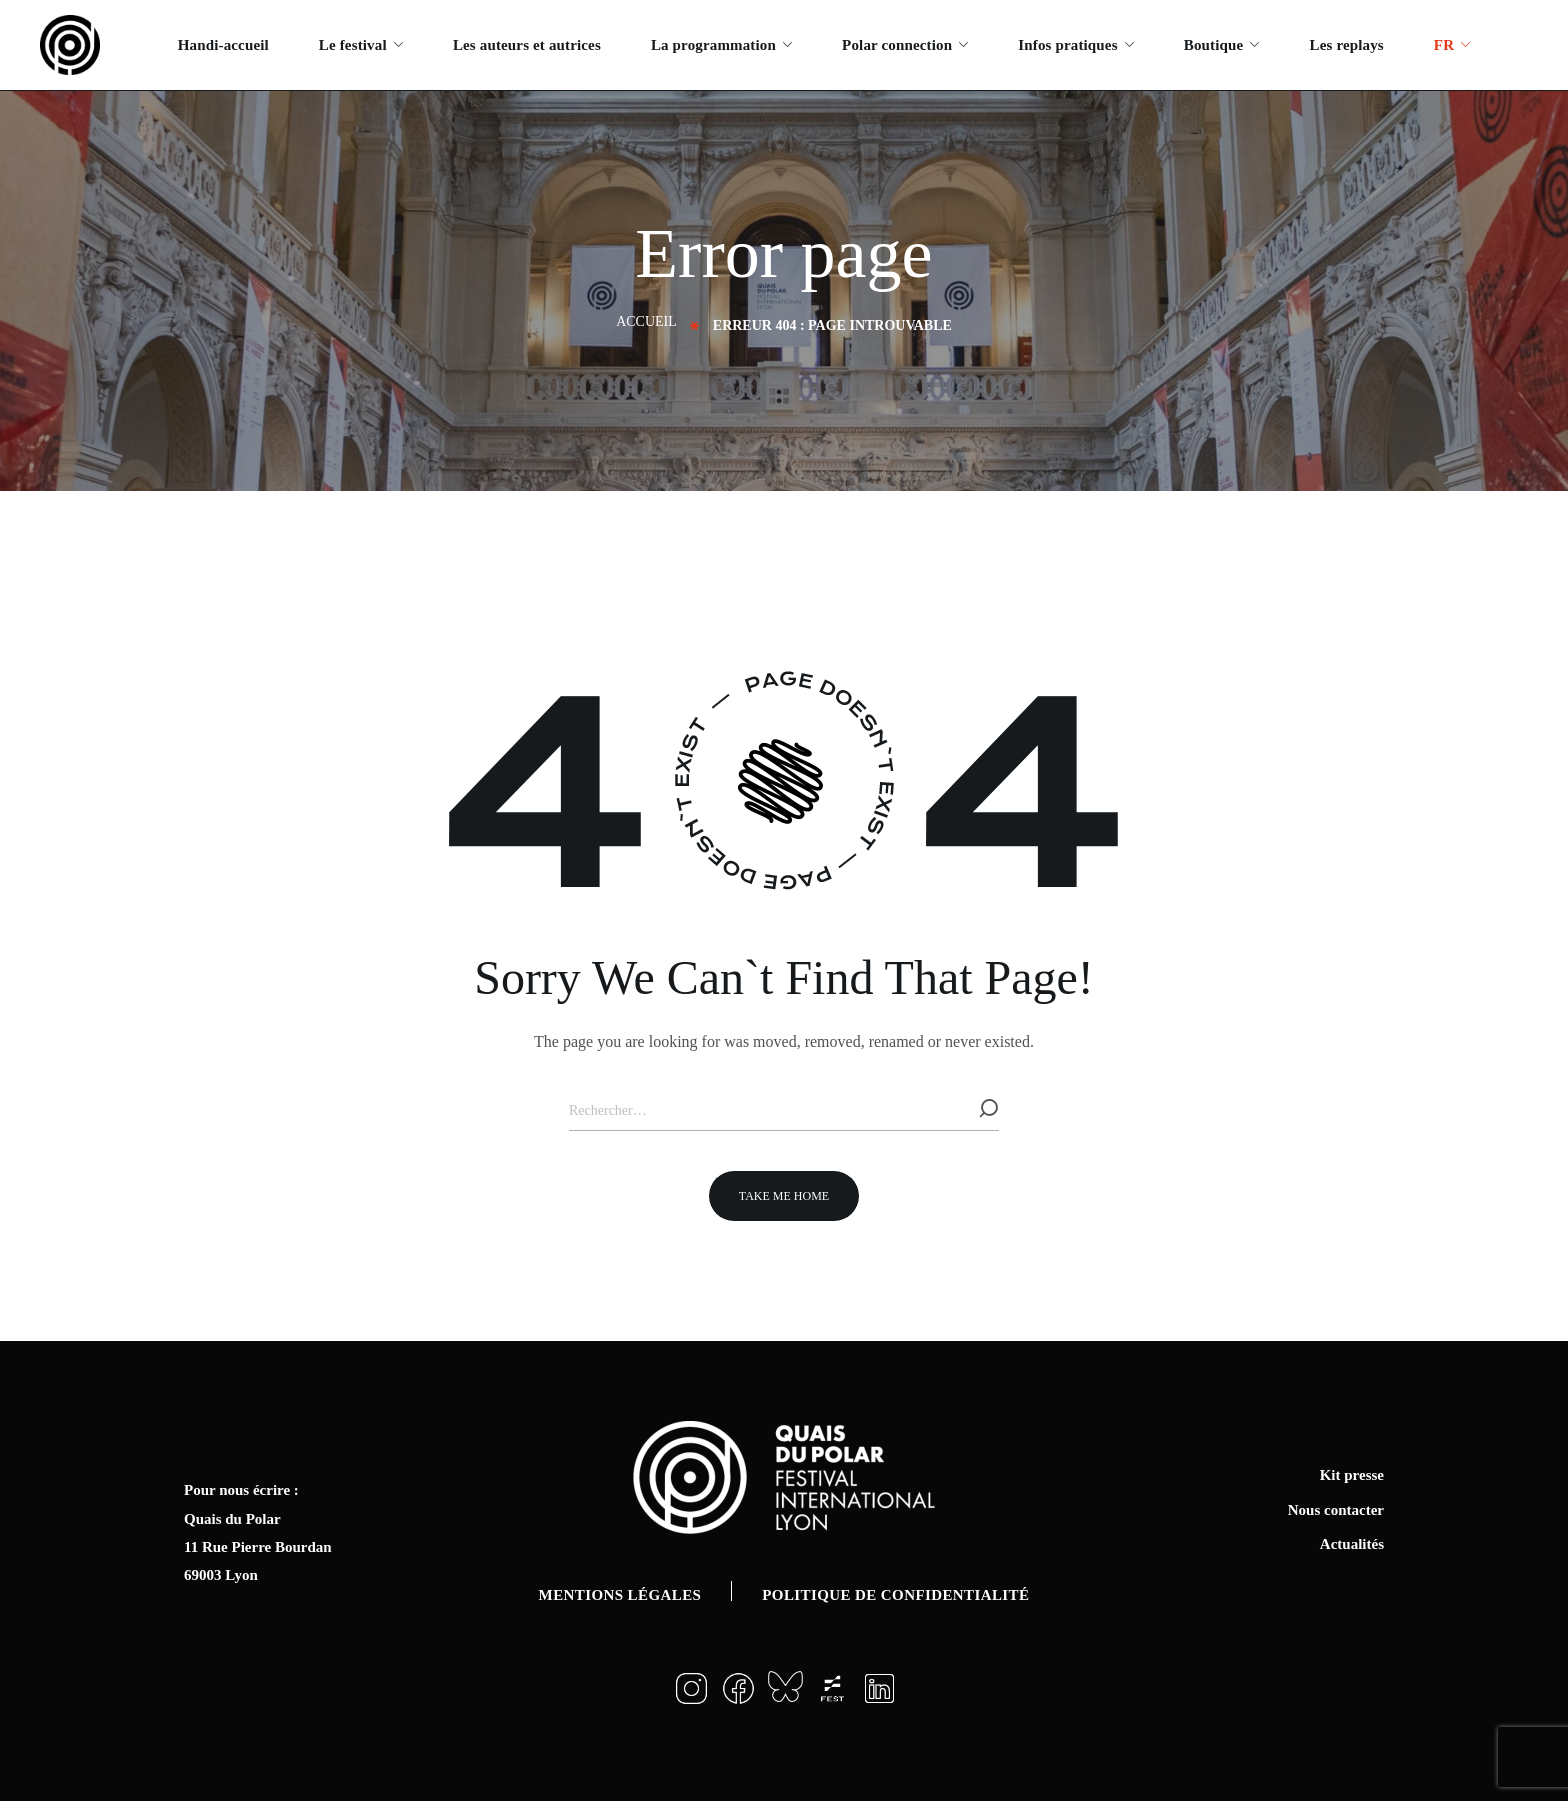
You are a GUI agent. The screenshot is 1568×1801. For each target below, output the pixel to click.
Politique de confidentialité (895, 1595)
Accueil (646, 321)
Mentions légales (620, 1595)
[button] (784, 1196)
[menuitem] (1452, 45)
